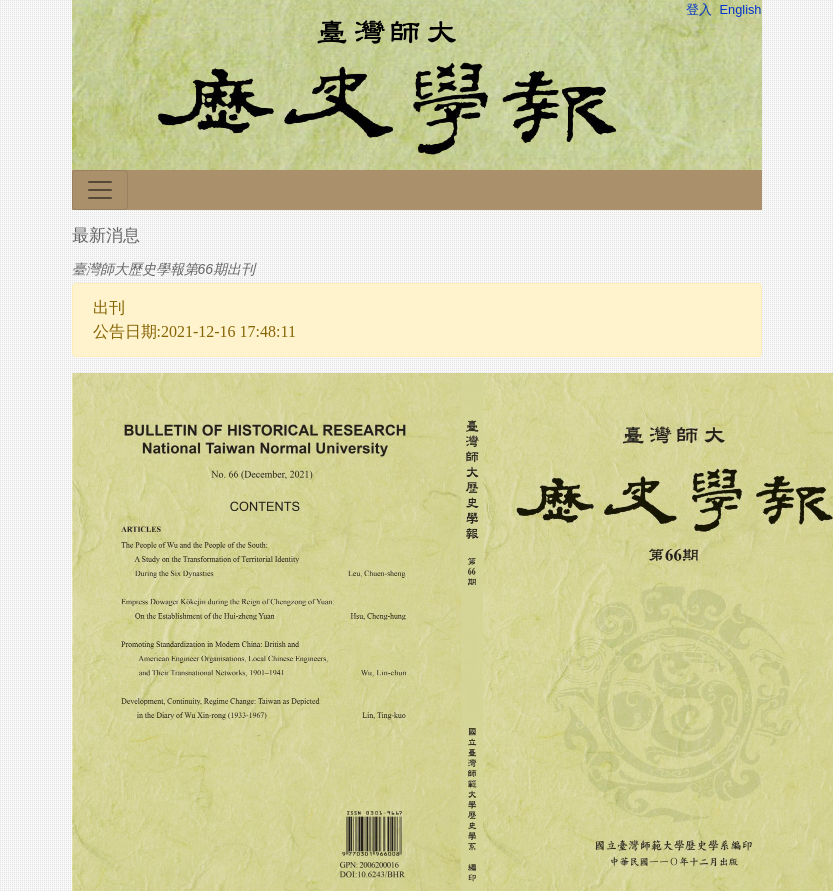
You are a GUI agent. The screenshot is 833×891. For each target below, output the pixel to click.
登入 (699, 9)
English (741, 9)
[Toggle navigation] (100, 190)
